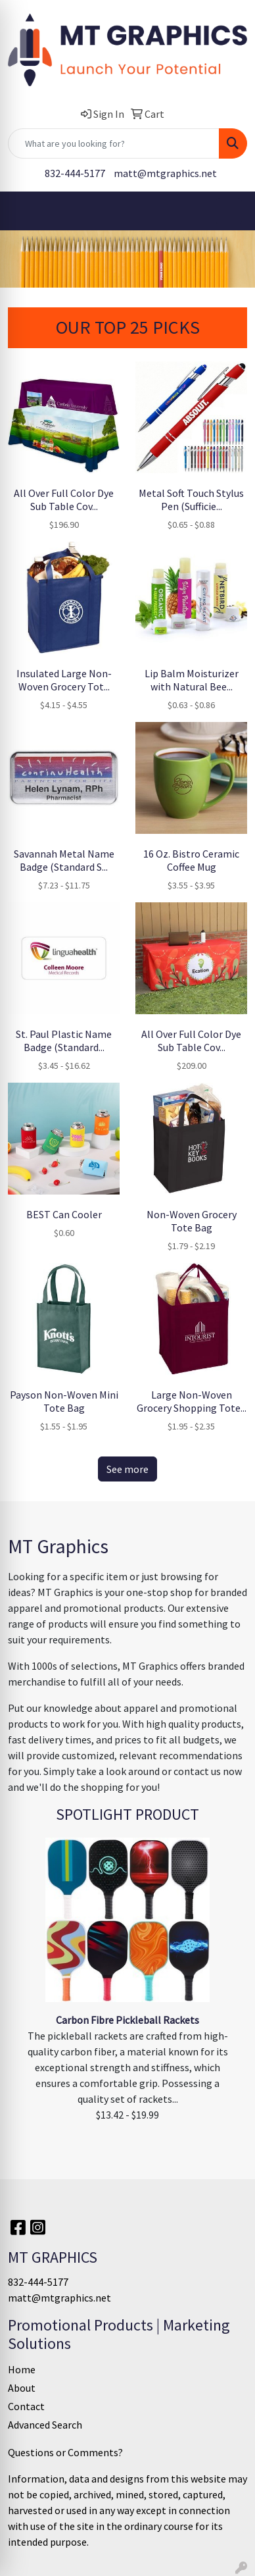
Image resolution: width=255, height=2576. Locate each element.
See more (127, 1469)
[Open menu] (229, 211)
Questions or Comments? (65, 2452)
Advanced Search (45, 2424)
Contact (26, 2406)
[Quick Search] (114, 143)
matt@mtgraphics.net (165, 173)
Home (21, 2369)
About (21, 2387)
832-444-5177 (75, 173)
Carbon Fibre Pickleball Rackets (127, 2019)
